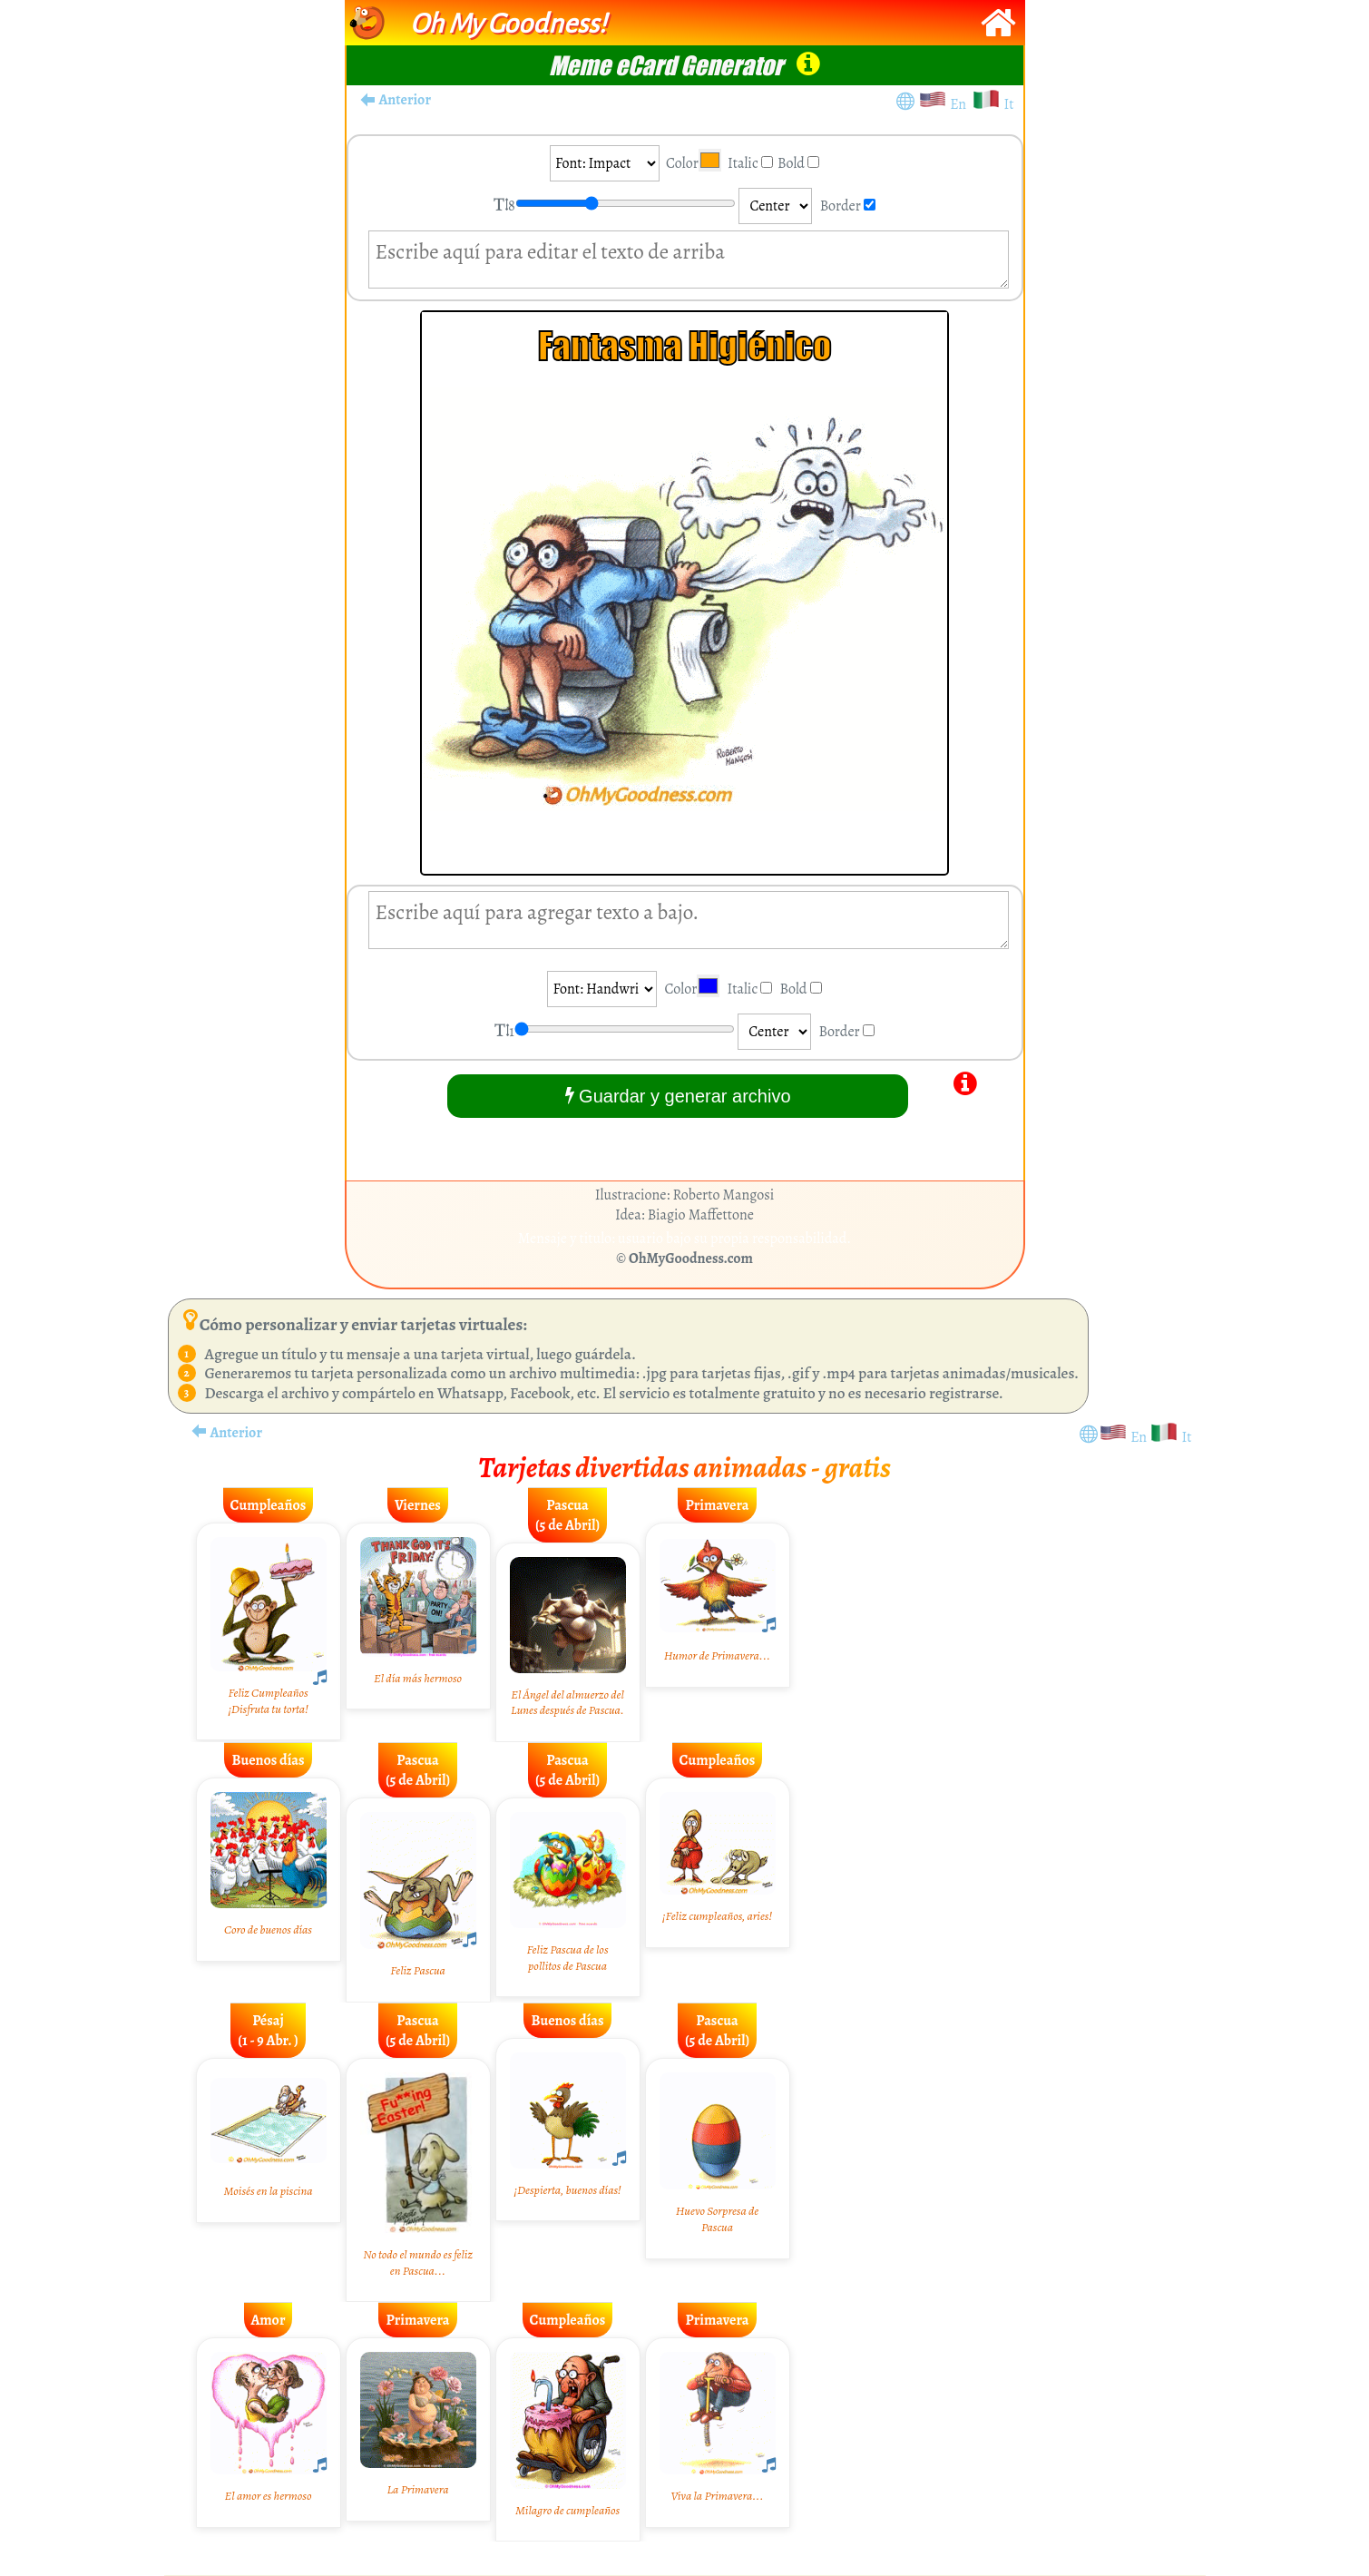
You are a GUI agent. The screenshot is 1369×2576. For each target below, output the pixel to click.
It (1008, 104)
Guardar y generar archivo (678, 1095)
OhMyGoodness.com (691, 1258)
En (961, 104)
